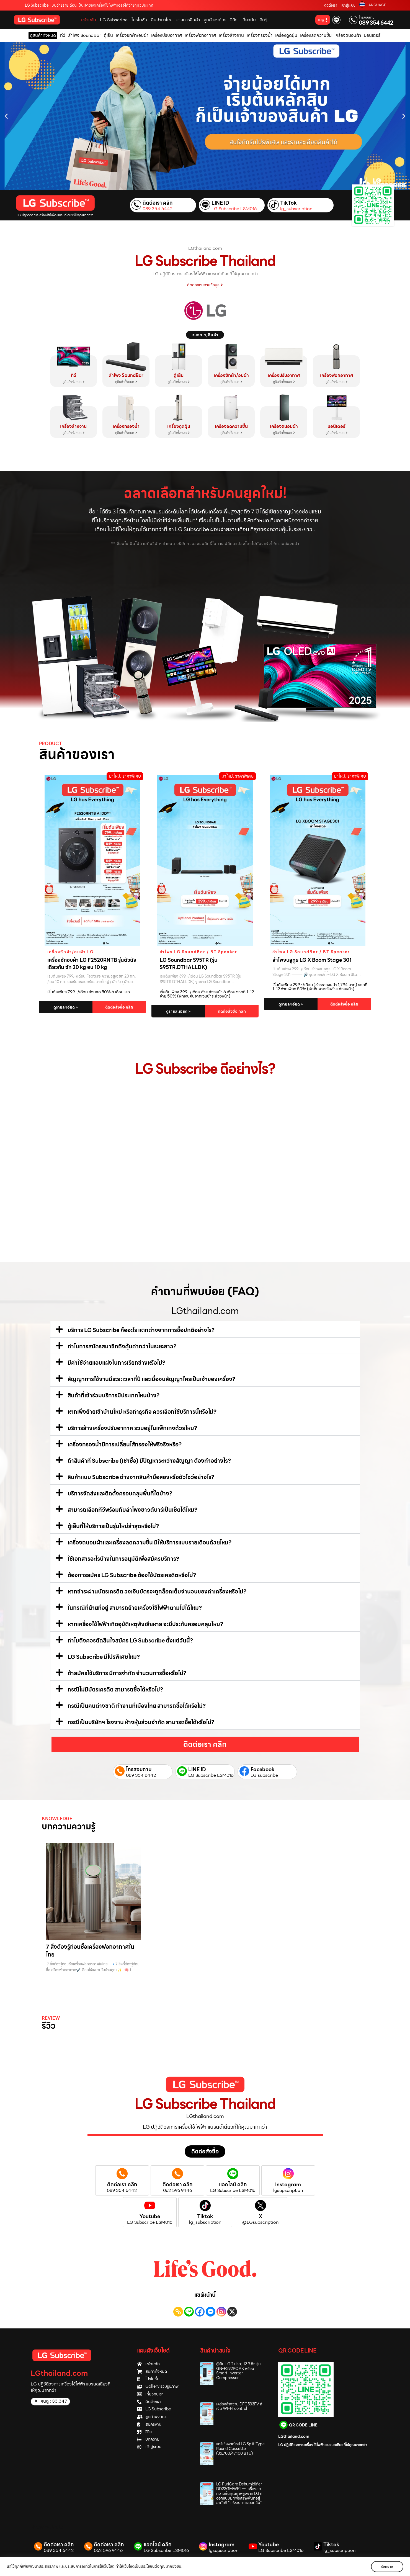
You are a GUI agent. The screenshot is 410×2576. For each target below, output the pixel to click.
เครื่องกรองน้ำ (126, 426)
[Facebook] (200, 2312)
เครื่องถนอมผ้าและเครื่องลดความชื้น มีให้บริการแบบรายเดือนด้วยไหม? (149, 1542)
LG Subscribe (114, 19)
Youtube (150, 2216)
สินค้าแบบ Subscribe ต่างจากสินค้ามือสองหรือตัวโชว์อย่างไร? (141, 1477)
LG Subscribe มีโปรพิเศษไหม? (104, 1656)
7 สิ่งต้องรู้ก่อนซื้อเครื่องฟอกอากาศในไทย (90, 1950)
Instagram (288, 2184)
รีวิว (234, 19)
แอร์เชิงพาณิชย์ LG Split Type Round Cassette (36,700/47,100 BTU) (240, 2448)
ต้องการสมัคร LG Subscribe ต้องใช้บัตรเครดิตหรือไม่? (132, 1575)
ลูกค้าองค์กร (215, 19)
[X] (232, 2312)
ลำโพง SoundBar (126, 375)
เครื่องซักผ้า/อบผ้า (231, 375)
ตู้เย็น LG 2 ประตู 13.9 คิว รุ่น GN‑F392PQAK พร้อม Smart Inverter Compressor (238, 2371)
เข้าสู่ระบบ (348, 5)
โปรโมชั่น (139, 19)
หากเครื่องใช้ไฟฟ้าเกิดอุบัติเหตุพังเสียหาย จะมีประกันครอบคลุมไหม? (145, 1624)
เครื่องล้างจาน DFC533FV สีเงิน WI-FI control (239, 2406)
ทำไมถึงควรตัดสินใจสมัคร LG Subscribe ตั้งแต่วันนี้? (130, 1640)
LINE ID (220, 203)
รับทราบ (387, 2566)
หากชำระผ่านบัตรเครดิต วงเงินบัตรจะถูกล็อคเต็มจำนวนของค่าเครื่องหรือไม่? (157, 1591)
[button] (6, 115)
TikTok (288, 203)
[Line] (189, 2312)
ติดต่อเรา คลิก (157, 203)
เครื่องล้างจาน (73, 426)
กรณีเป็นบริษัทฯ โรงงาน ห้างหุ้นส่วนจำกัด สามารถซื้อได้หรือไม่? (141, 1722)
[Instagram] (221, 2312)
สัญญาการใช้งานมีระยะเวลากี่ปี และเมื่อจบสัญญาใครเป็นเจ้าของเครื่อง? (151, 1379)
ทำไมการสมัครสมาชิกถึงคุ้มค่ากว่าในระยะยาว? (122, 1346)
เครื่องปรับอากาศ (284, 375)
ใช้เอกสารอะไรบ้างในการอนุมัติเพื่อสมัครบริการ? (123, 1558)
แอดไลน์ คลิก (233, 2184)
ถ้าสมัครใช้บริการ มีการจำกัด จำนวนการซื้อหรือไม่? (127, 1673)
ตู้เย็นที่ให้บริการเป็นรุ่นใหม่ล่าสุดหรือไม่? (113, 1526)
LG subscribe (264, 1775)
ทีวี (73, 375)
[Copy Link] (178, 2312)
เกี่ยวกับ (248, 19)
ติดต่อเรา (330, 5)
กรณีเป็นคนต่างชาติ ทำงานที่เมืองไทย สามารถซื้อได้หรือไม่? (137, 1705)
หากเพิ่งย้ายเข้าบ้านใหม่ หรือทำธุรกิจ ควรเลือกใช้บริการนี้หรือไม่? (142, 1411)
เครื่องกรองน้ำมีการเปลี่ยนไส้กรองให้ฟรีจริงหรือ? (125, 1444)
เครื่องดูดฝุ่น (178, 426)
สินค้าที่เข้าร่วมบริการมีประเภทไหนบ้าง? (113, 1395)
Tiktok (205, 2216)
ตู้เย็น (179, 375)
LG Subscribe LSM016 (234, 209)
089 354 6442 (376, 22)
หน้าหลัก (88, 19)
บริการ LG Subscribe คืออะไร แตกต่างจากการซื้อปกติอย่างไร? (141, 1330)
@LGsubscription (260, 2222)
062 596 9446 (177, 2190)
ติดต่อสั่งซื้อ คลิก (119, 1007)
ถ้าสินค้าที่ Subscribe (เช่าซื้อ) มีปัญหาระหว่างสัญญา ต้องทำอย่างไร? (149, 1460)
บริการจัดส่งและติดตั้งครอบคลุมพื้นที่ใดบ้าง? (120, 1493)
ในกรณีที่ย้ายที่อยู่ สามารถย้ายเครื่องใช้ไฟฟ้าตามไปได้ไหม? (135, 1607)
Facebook (263, 1769)
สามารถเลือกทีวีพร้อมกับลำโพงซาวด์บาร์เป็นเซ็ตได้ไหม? (132, 1509)
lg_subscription (296, 209)
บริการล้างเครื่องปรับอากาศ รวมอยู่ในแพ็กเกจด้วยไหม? (132, 1428)
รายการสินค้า (188, 19)
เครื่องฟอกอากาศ (336, 375)
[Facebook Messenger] (210, 2312)
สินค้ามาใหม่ (161, 19)
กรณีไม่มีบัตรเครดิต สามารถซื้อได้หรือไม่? (115, 1689)
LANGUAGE (376, 4)
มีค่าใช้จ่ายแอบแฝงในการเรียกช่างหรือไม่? (116, 1362)
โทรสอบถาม (366, 17)
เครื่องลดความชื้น (231, 426)
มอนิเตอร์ (336, 426)
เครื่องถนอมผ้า (284, 426)
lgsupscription (288, 2190)
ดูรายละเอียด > (65, 1007)
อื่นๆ (263, 19)
